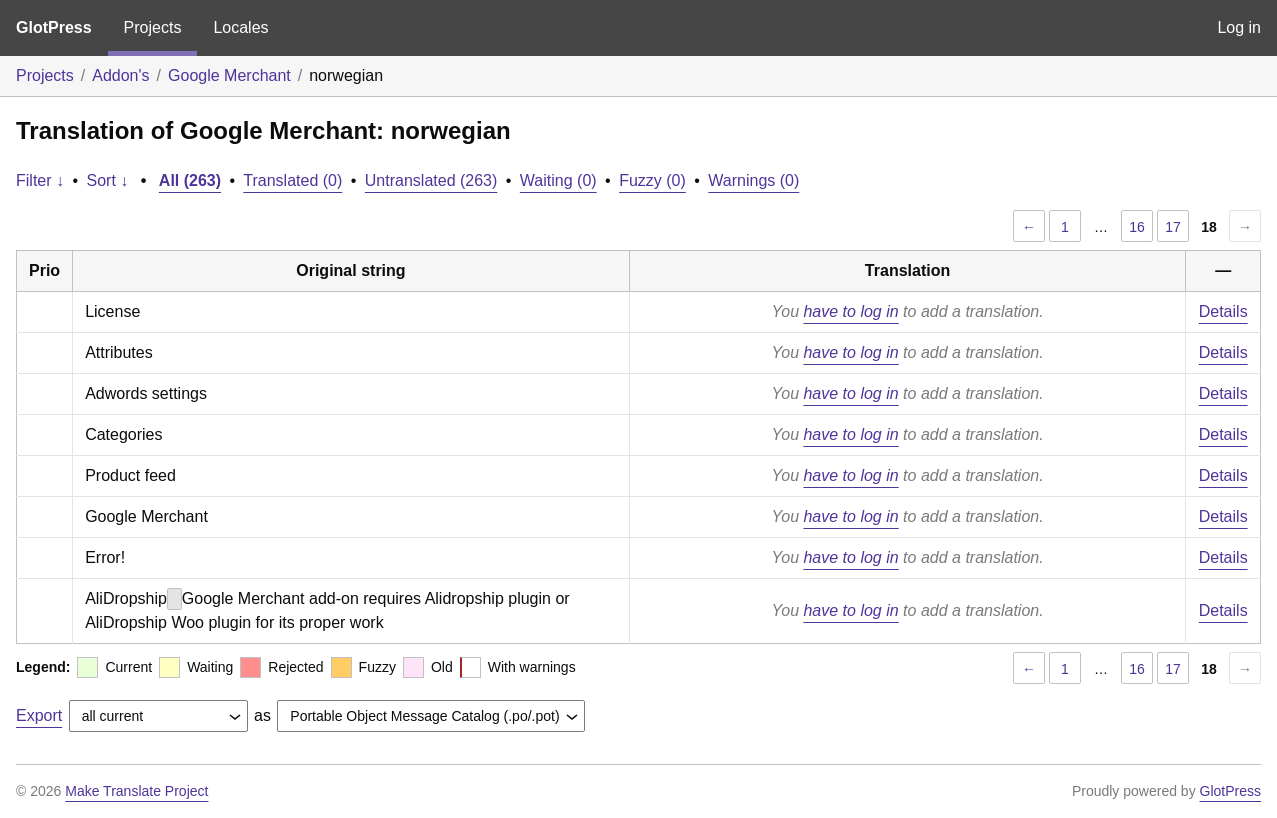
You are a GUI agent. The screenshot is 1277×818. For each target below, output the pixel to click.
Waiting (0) (558, 180)
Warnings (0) (753, 180)
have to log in (850, 311)
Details (1223, 311)
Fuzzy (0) (652, 180)
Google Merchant (229, 75)
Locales (240, 27)
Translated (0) (292, 180)
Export (39, 715)
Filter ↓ (40, 180)
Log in (1239, 27)
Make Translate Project (136, 791)
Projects (153, 27)
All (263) (190, 180)
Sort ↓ (108, 180)
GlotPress (54, 27)
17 (1173, 227)
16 (1137, 227)
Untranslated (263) (431, 180)
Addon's (120, 75)
